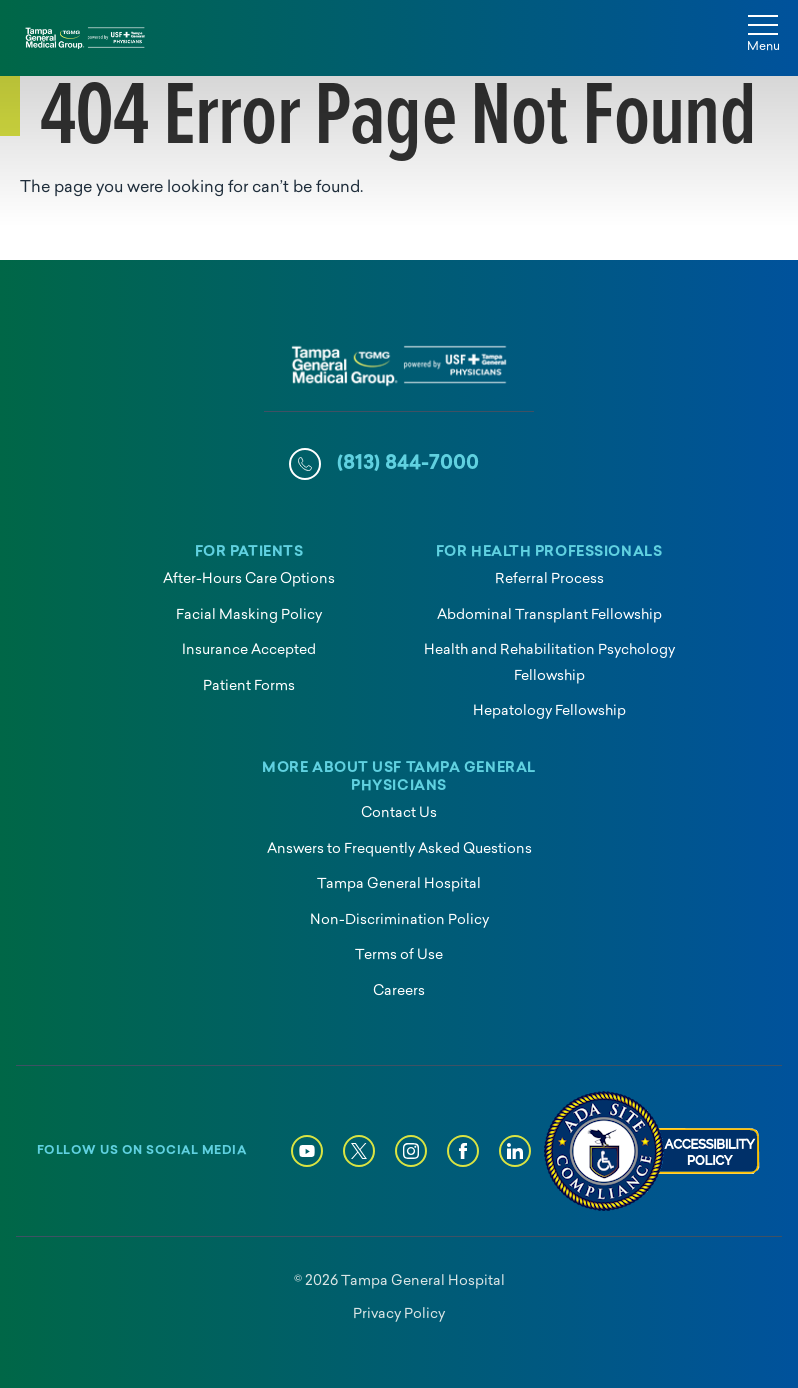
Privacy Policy (399, 1314)
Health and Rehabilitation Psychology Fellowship (549, 663)
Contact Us (399, 813)
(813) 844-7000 (408, 464)
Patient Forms (249, 686)
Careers (399, 991)
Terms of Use (399, 955)
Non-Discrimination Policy (399, 920)
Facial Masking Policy (249, 615)
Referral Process (549, 579)
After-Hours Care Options (249, 579)
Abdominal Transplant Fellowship (549, 615)
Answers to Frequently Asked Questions (399, 849)
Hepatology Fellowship (549, 711)
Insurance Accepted (249, 650)
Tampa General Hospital (399, 884)
